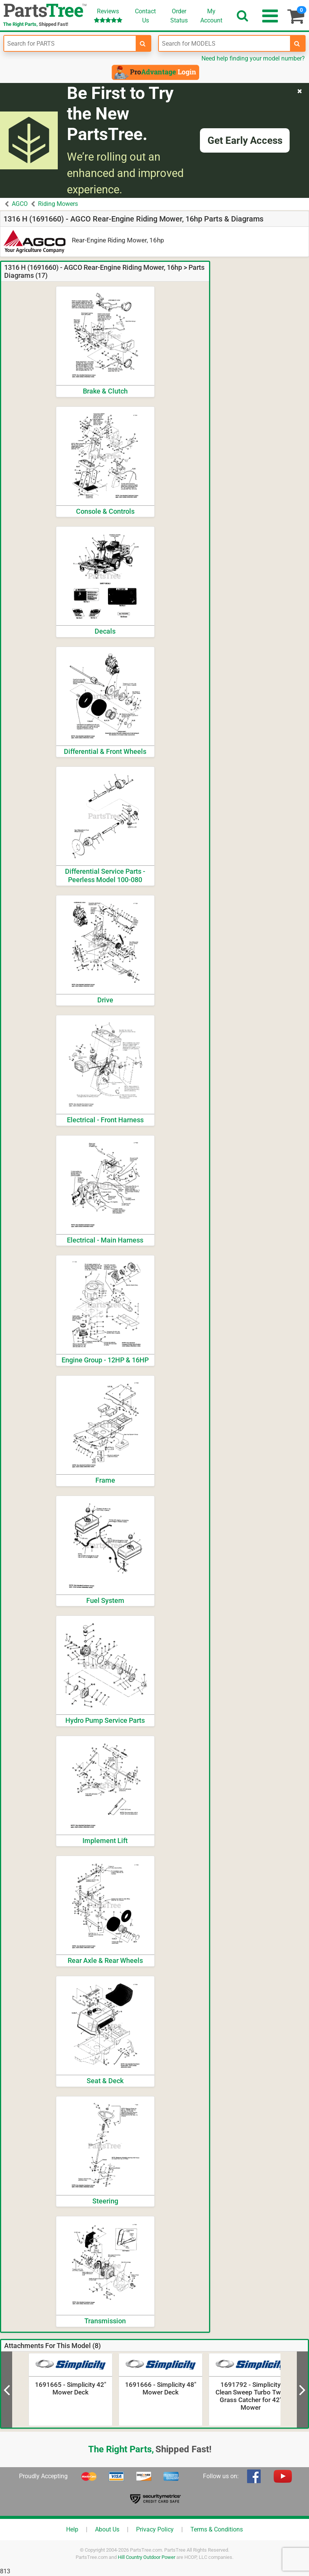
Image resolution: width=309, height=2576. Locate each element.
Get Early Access (245, 140)
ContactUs (145, 16)
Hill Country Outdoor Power (146, 2557)
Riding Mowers (58, 203)
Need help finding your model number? (253, 58)
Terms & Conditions (216, 2529)
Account (211, 15)
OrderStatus (179, 16)
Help (72, 2529)
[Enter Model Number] (224, 43)
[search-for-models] (297, 43)
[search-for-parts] (143, 43)
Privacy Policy (155, 2529)
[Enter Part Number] (70, 43)
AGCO (20, 203)
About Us (107, 2529)
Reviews (108, 15)
